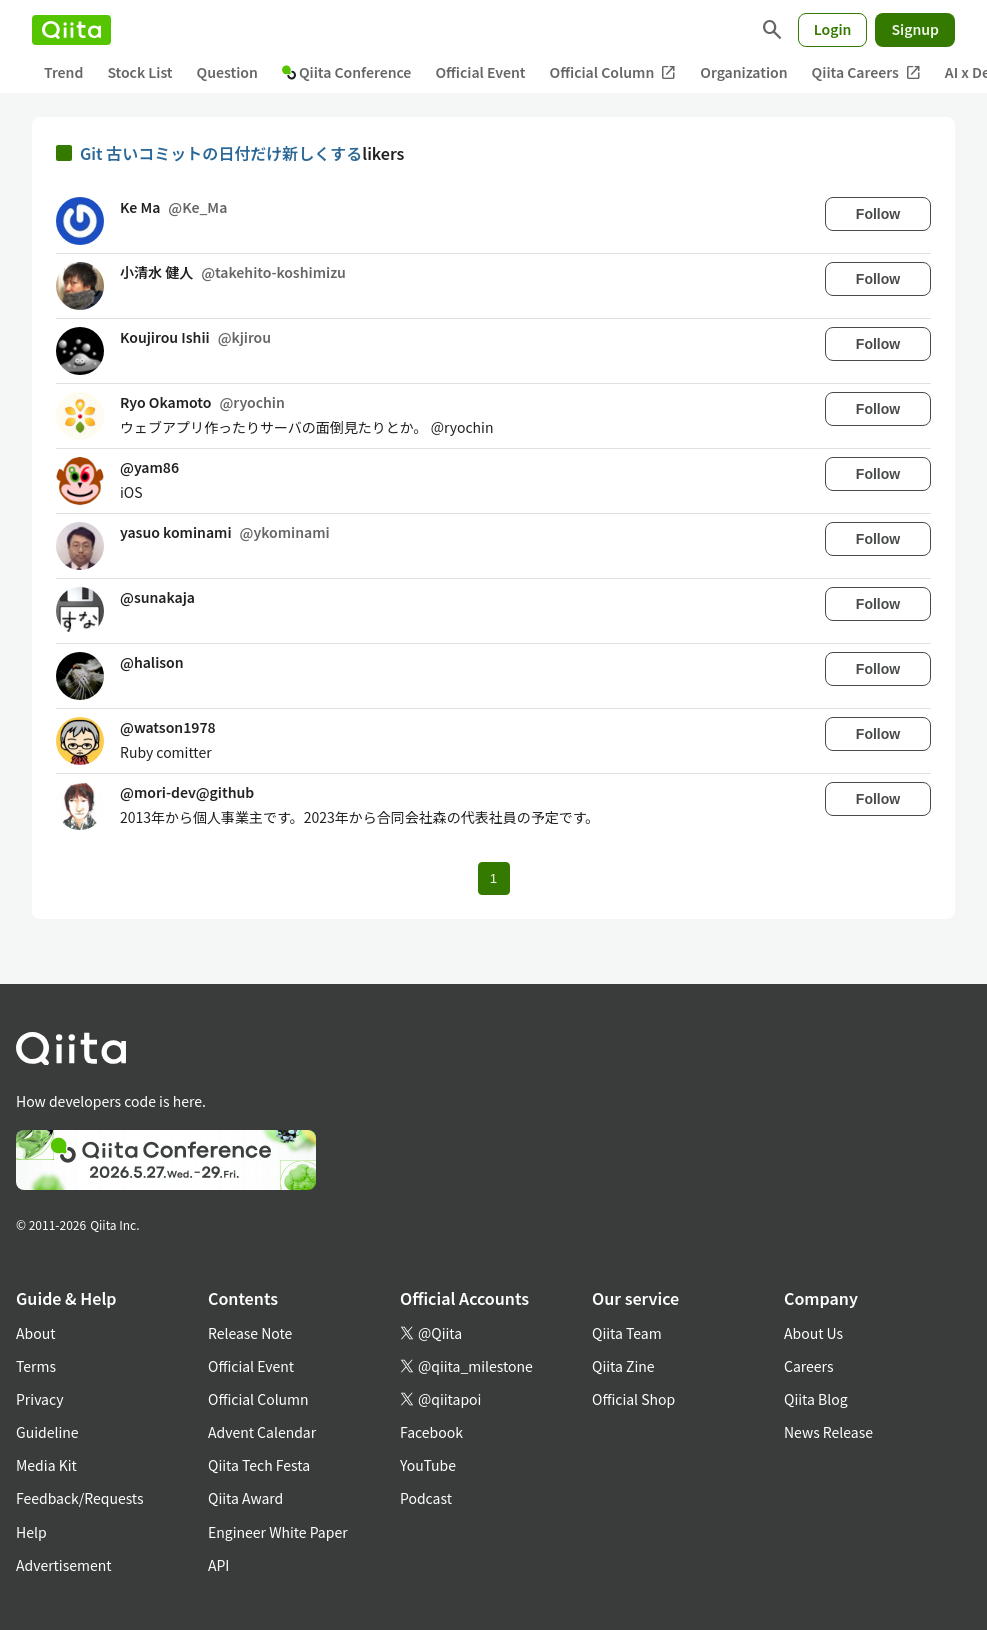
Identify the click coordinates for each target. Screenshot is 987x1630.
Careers (808, 1366)
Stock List (139, 72)
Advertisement (64, 1565)
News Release (828, 1432)
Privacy (39, 1399)
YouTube (428, 1465)
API (218, 1565)
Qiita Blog (816, 1399)
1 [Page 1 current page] (493, 878)
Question (227, 72)
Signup (915, 29)
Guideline (47, 1432)
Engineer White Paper (278, 1532)
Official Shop (633, 1399)
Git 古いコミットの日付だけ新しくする (221, 153)
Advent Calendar (262, 1432)
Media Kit (46, 1465)
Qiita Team (627, 1333)
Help (31, 1532)
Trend (63, 72)
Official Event (480, 72)
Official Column (613, 72)
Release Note (250, 1333)
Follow (878, 214)
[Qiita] (71, 30)
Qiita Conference (347, 72)
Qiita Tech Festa (259, 1465)
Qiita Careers (866, 72)
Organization (743, 72)
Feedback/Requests (80, 1498)
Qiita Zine (623, 1366)
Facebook (431, 1432)
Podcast (426, 1498)
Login (833, 29)
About (35, 1333)
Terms (36, 1366)
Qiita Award (245, 1498)
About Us (813, 1333)
